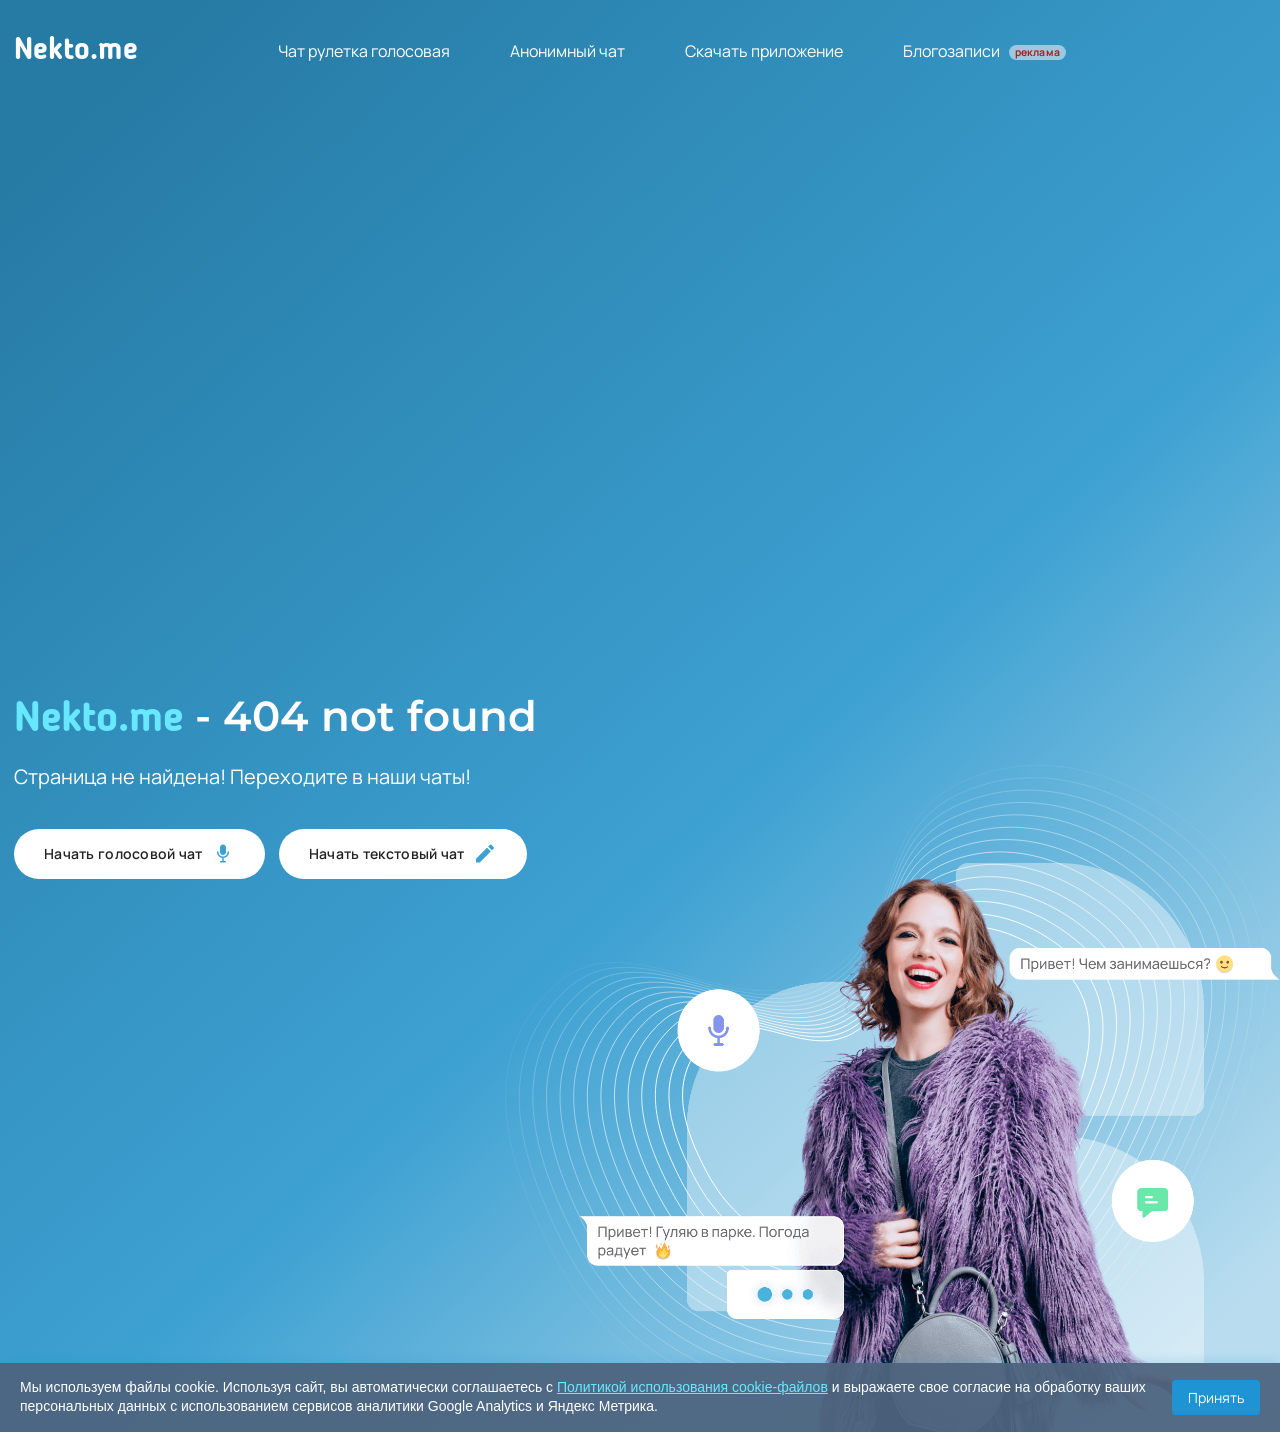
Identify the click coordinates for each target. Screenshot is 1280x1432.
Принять (1216, 1397)
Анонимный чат (567, 51)
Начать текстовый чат (403, 854)
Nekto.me (76, 51)
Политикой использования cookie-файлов (692, 1387)
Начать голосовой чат (139, 854)
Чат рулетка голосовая (364, 51)
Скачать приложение (764, 51)
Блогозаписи (984, 51)
